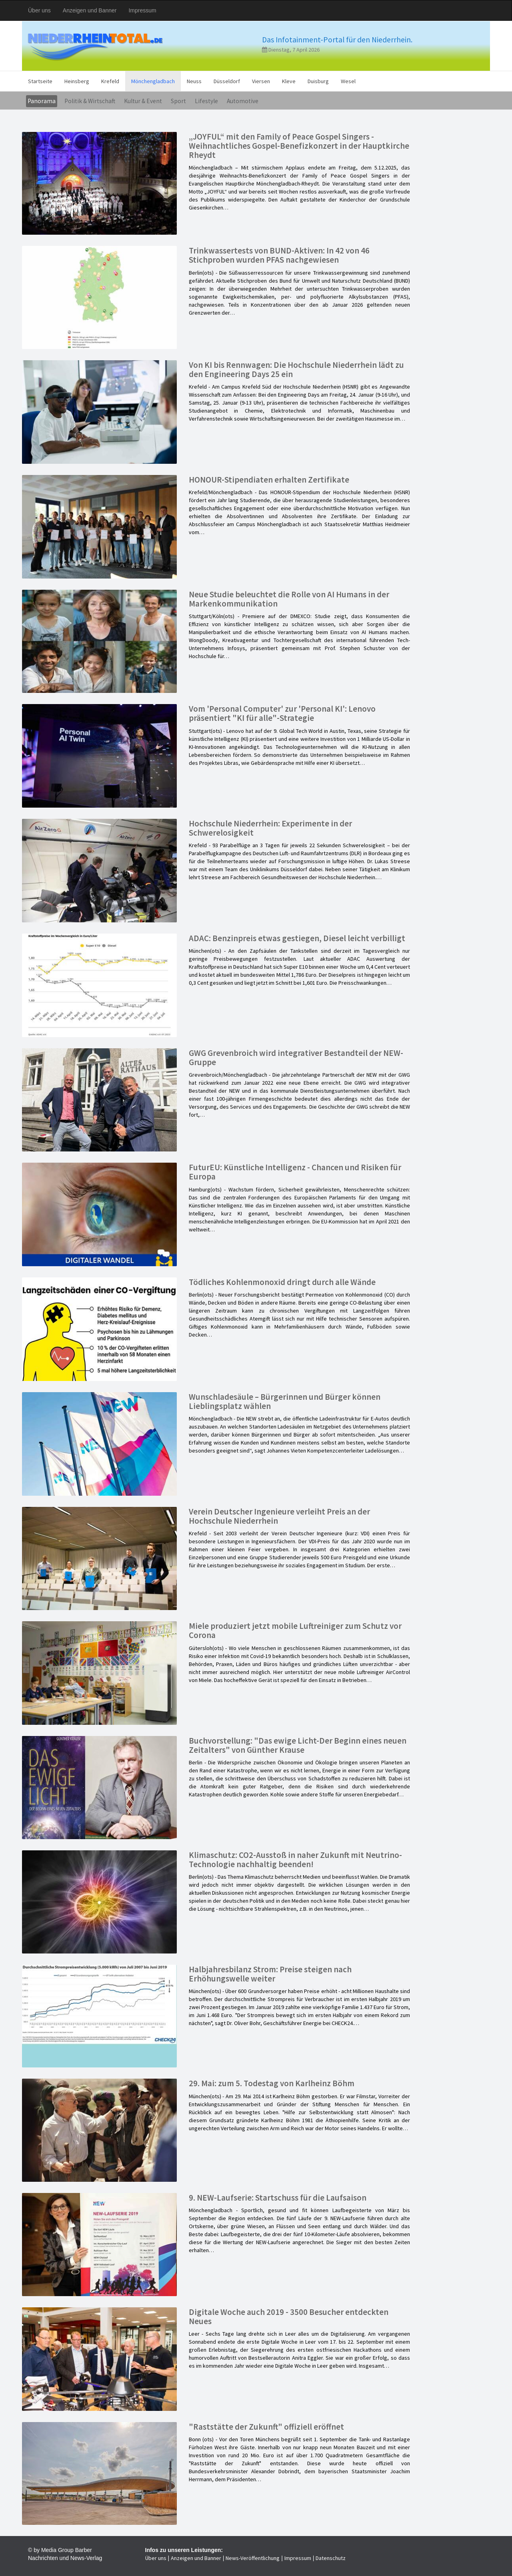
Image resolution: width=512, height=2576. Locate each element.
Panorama (42, 101)
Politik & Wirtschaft (89, 101)
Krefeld (110, 81)
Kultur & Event (143, 101)
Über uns (39, 10)
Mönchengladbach (153, 81)
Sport (178, 101)
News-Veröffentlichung (253, 2558)
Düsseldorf (227, 81)
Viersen (261, 81)
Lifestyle (206, 101)
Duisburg (318, 81)
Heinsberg (76, 81)
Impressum (142, 10)
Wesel (348, 81)
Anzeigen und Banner (90, 10)
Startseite (40, 81)
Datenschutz (331, 2558)
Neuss (194, 81)
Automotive (242, 101)
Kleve (289, 81)
